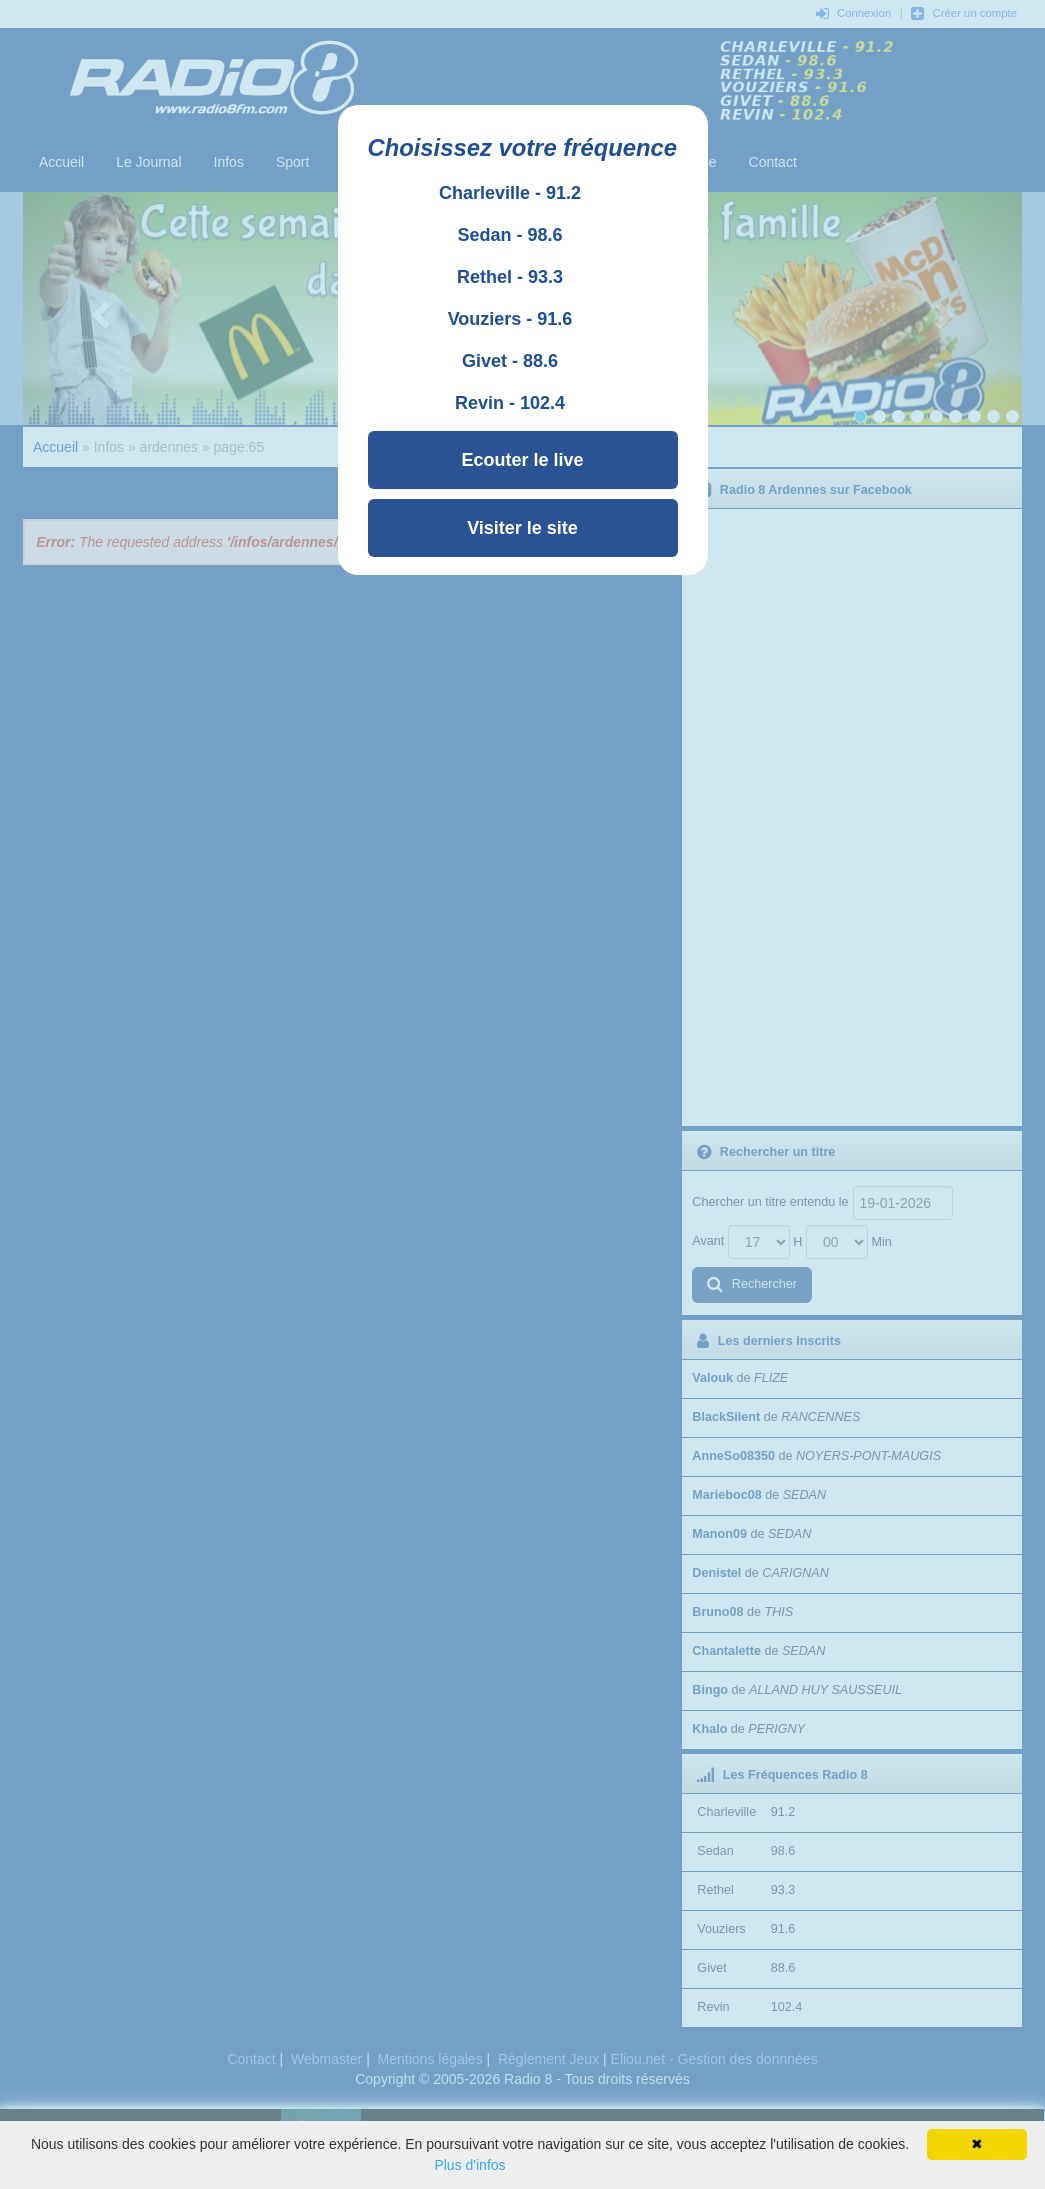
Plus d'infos (469, 2165)
